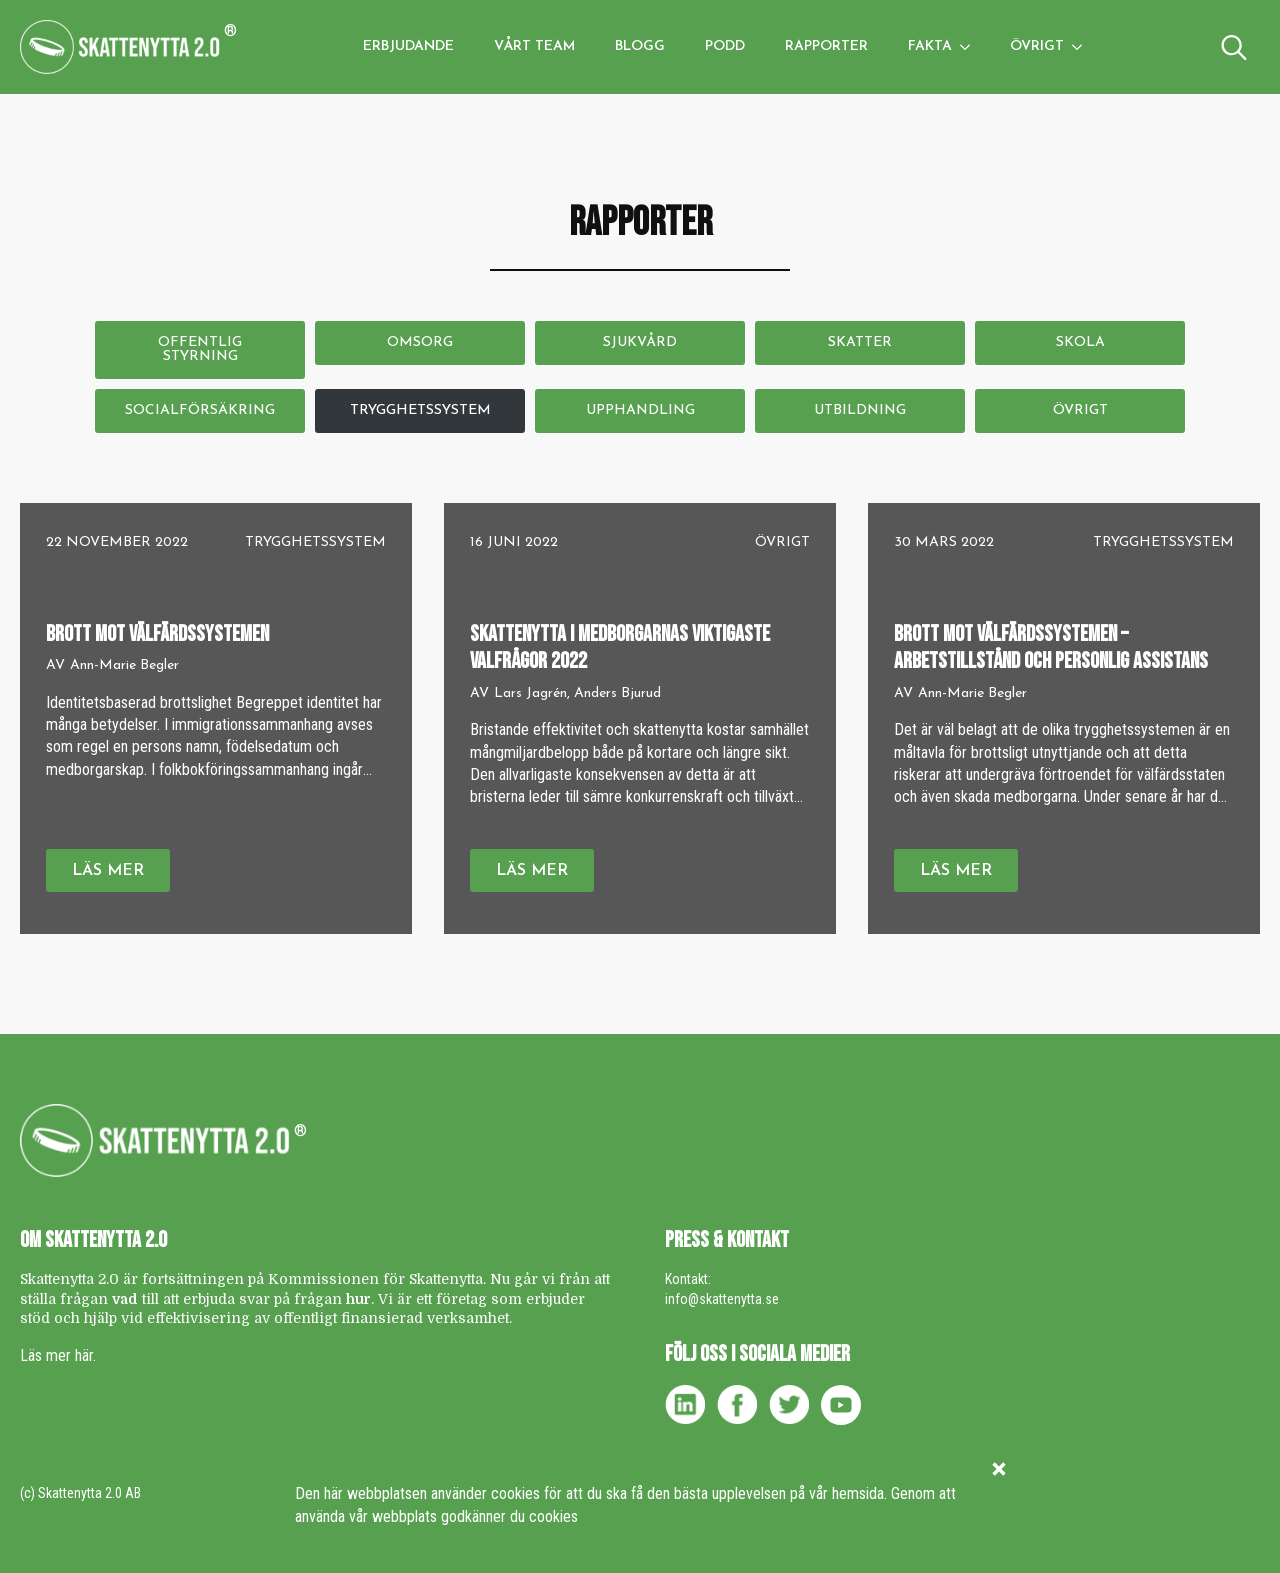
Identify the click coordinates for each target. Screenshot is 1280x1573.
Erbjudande (408, 46)
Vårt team (534, 46)
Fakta (930, 46)
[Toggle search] (1234, 47)
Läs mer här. (58, 1355)
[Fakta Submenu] (971, 47)
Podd (725, 46)
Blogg (640, 46)
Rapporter (826, 46)
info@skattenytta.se (722, 1299)
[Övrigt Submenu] (1083, 47)
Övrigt (1037, 46)
